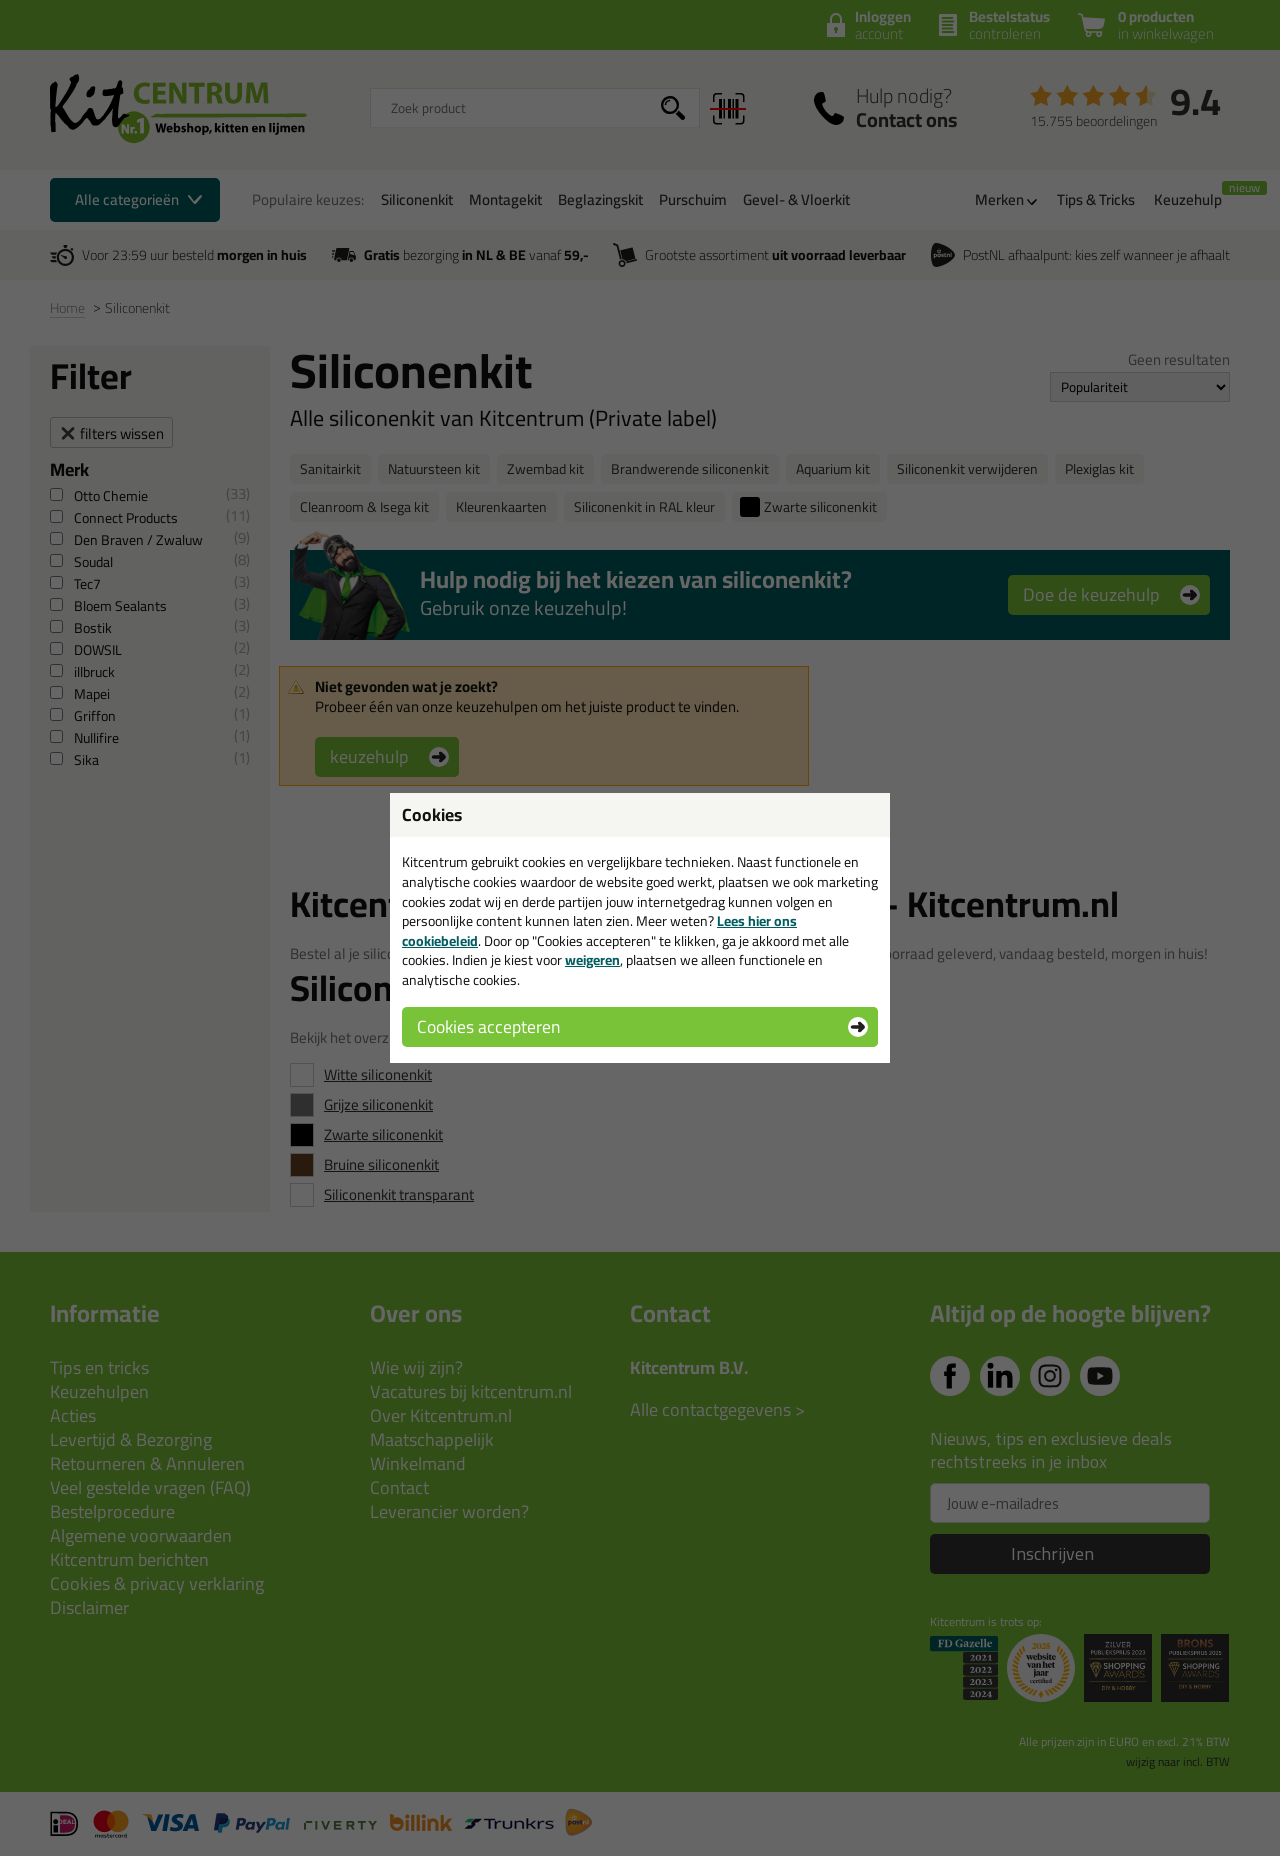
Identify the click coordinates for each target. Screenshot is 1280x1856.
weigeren (592, 960)
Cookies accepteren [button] (488, 1026)
